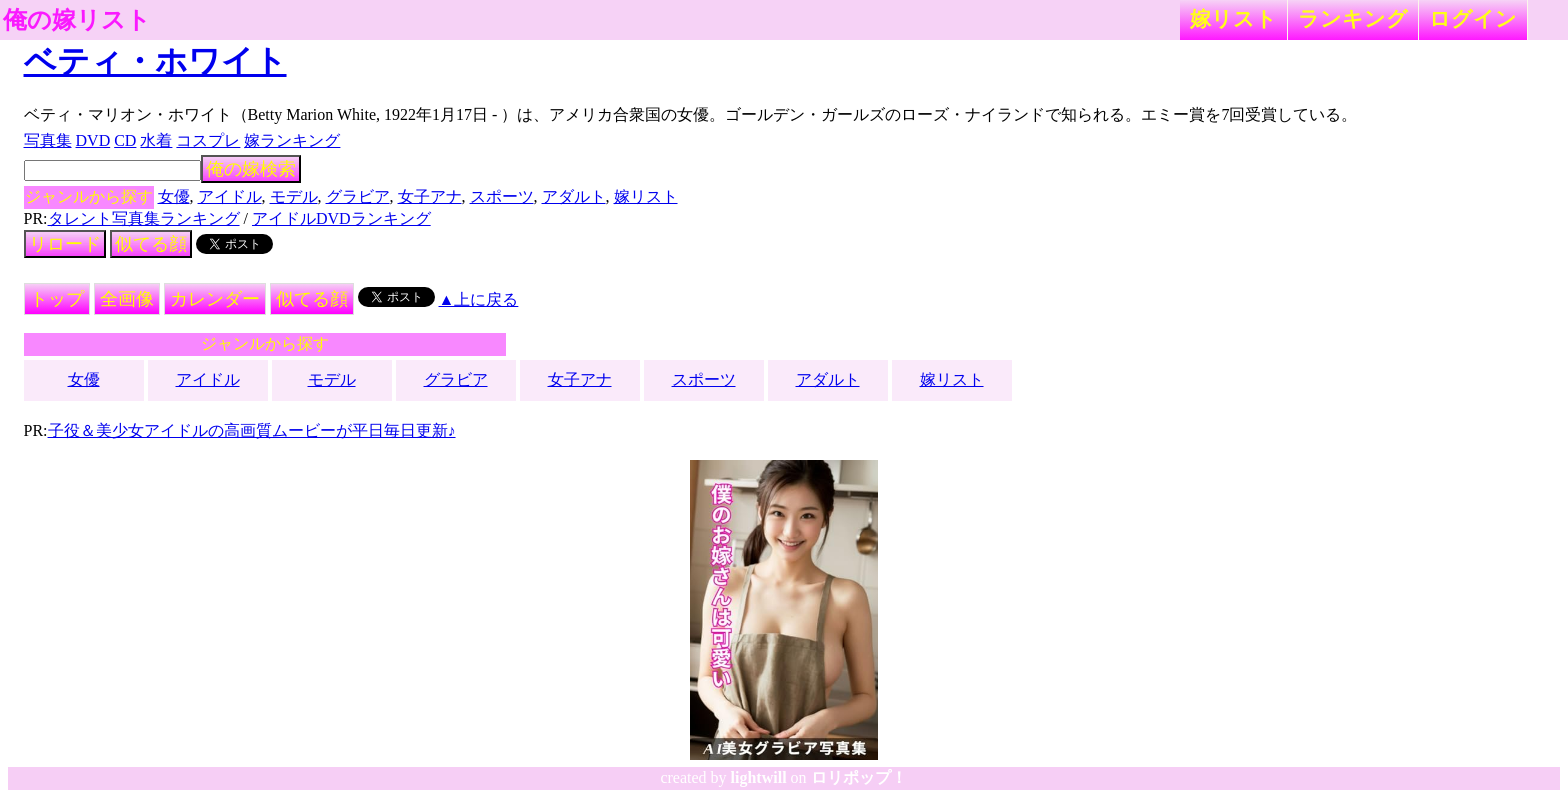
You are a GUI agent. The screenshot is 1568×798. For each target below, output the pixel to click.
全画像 (127, 299)
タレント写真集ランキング (144, 218)
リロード (65, 244)
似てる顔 (151, 244)
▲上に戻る (479, 299)
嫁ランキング (292, 140)
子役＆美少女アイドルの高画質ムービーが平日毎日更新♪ (252, 430)
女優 (174, 196)
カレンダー (215, 299)
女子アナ (430, 196)
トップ (57, 299)
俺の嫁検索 (251, 169)
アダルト (574, 196)
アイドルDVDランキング (341, 218)
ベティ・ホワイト (155, 61)
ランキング (1353, 18)
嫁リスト (1233, 18)
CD (125, 140)
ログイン (1473, 18)
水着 (156, 140)
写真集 (48, 140)
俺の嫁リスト (77, 20)
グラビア (358, 196)
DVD (93, 140)
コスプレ (208, 140)
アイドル (230, 196)
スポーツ (502, 196)
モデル (294, 196)
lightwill (759, 777)
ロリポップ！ (859, 777)
